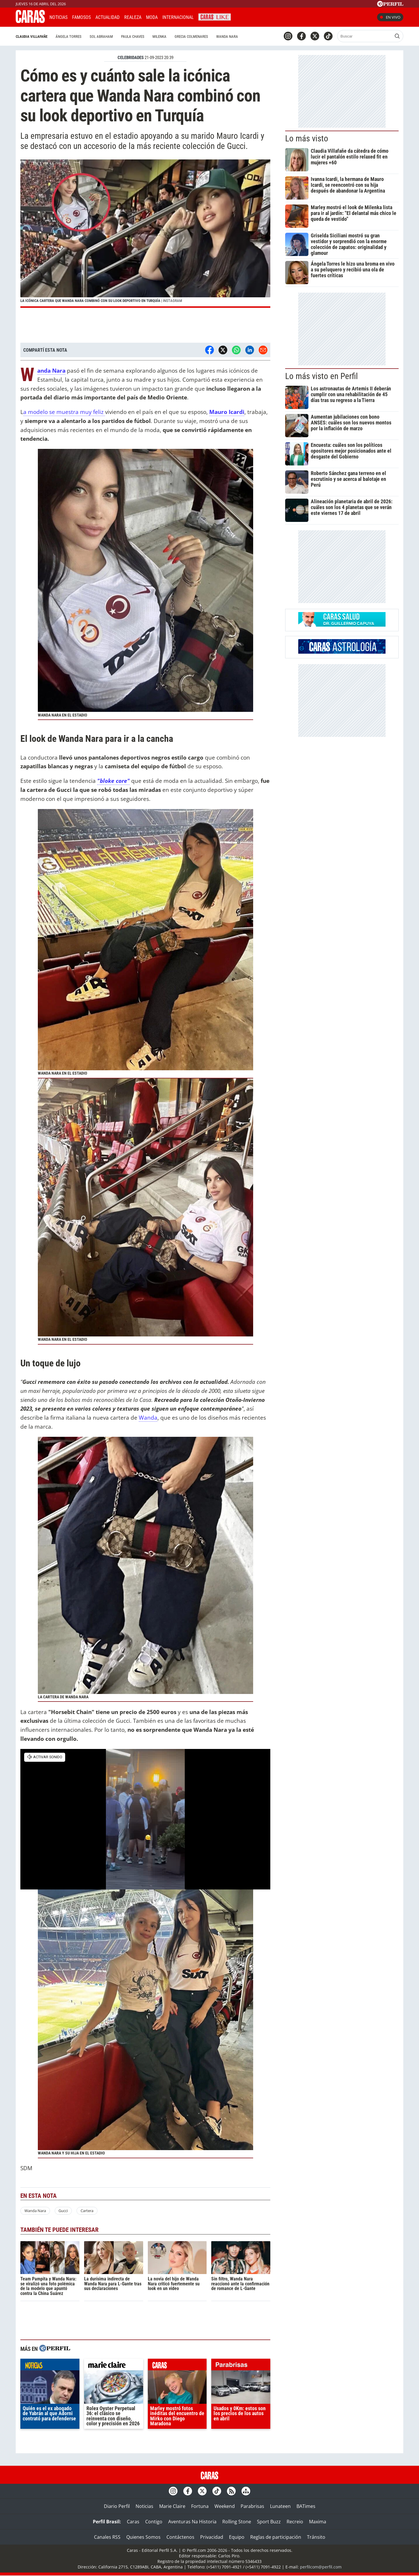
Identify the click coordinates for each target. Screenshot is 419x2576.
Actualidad (107, 17)
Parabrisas (252, 2506)
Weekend (224, 2506)
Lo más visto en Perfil (321, 376)
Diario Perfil (117, 2506)
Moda (152, 17)
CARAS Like (214, 16)
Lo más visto (306, 138)
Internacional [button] (178, 17)
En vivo (390, 17)
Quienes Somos (143, 2537)
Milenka (159, 36)
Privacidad (211, 2537)
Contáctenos (180, 2537)
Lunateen (280, 2506)
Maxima (317, 2521)
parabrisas (240, 2366)
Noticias (58, 17)
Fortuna (200, 2506)
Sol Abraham (101, 36)
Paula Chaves (132, 36)
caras (177, 2366)
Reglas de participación (275, 2537)
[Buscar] (365, 36)
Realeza (132, 17)
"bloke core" (113, 781)
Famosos (81, 17)
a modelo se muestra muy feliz (64, 412)
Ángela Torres (68, 36)
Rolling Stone (236, 2521)
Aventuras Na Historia (192, 2521)
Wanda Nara (227, 36)
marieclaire (113, 2366)
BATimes (306, 2506)
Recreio (295, 2521)
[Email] (263, 350)
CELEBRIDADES (131, 57)
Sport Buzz (269, 2521)
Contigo (153, 2521)
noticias (49, 2366)
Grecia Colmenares (191, 36)
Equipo (236, 2537)
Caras (133, 2521)
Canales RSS (107, 2537)
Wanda (148, 1417)
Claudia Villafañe (31, 36)
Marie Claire (172, 2506)
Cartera (87, 2210)
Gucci (63, 2210)
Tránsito (316, 2537)
